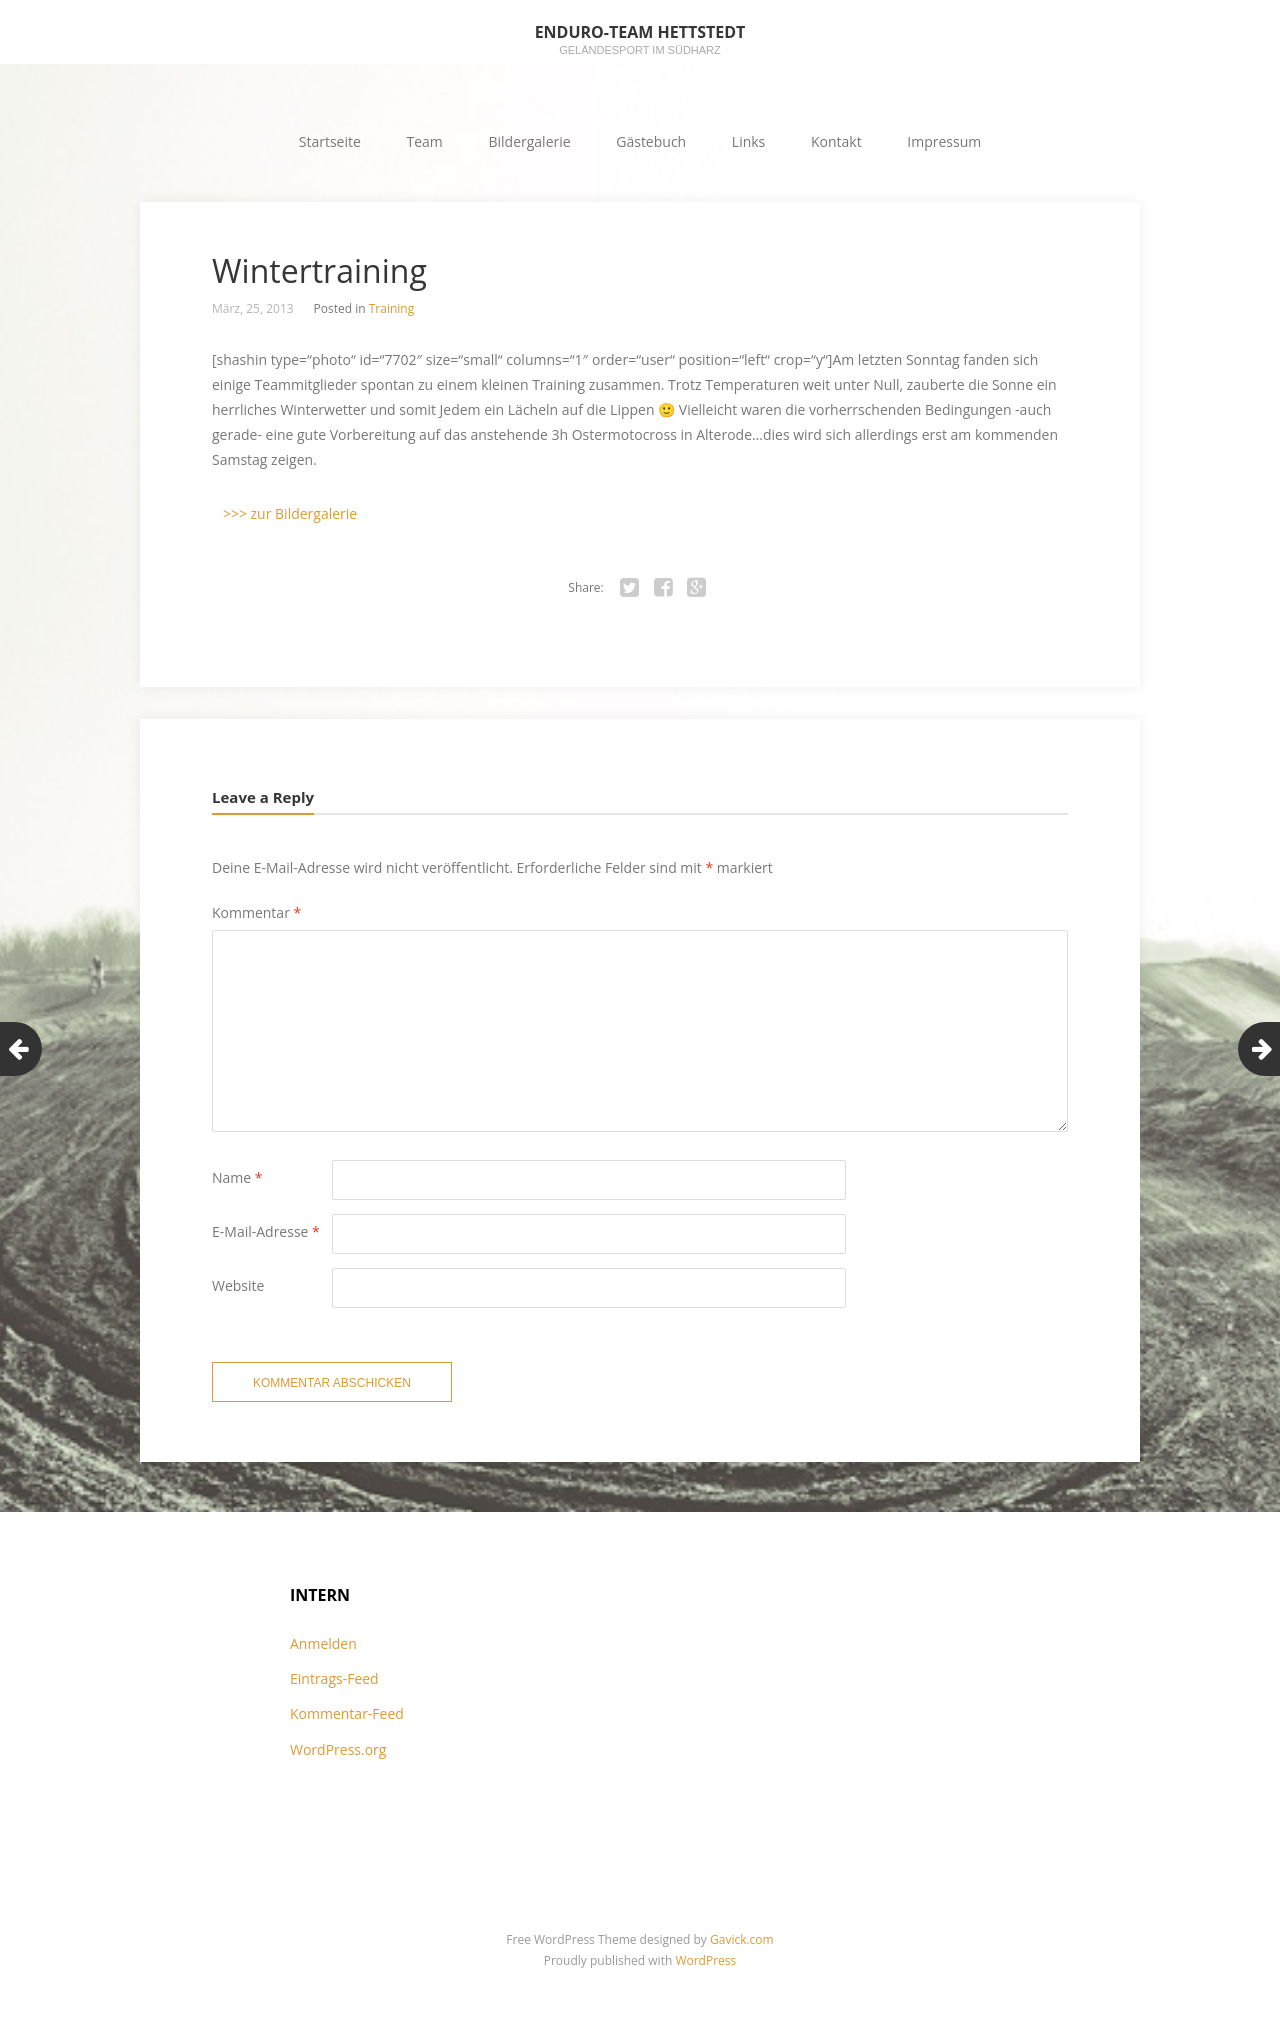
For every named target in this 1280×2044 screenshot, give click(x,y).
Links (748, 141)
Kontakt (836, 141)
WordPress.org (338, 1749)
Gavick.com (742, 1939)
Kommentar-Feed (347, 1713)
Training (391, 308)
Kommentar (256, 912)
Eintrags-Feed (334, 1678)
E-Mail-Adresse (266, 1231)
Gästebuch (651, 141)
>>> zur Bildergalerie (290, 513)
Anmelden (323, 1643)
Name (237, 1177)
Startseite (330, 141)
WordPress (705, 1960)
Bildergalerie (529, 141)
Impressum (944, 141)
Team (425, 141)
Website (238, 1285)
